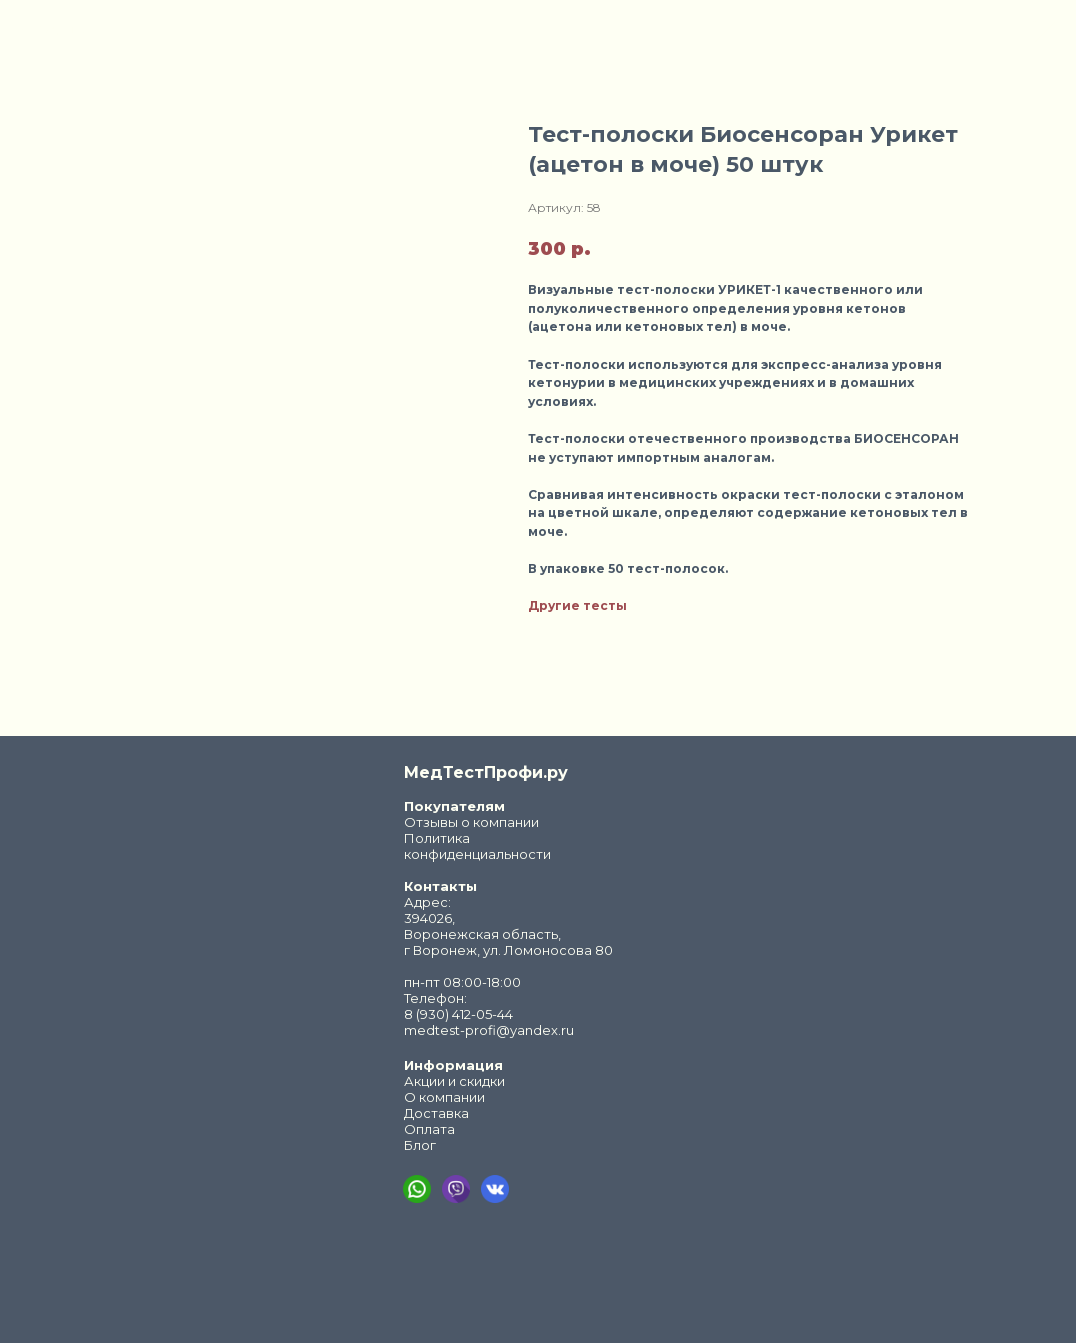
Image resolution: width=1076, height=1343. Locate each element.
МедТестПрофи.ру (486, 772)
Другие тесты (577, 605)
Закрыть (60, 28)
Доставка (436, 1113)
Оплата (429, 1129)
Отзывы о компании (471, 822)
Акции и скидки (454, 1081)
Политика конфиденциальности (477, 846)
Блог (420, 1145)
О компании (444, 1097)
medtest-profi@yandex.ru (489, 1030)
